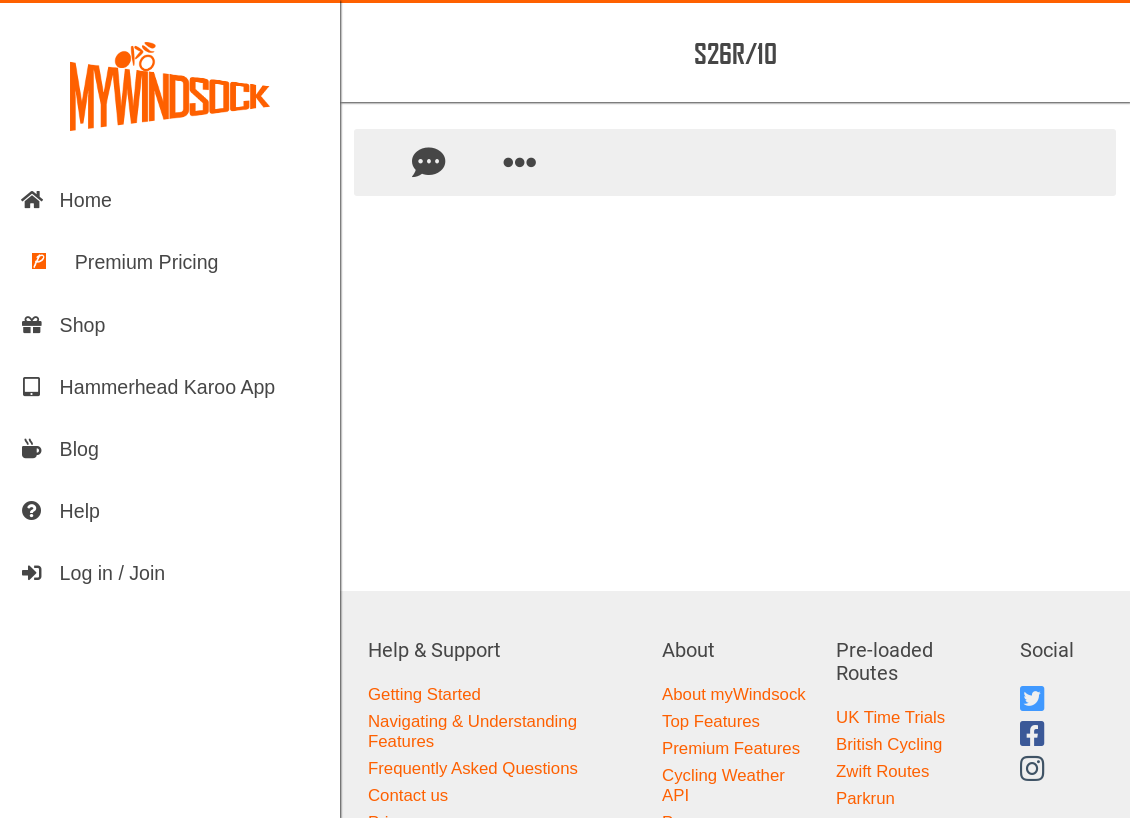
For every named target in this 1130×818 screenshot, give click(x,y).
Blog (59, 449)
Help (60, 511)
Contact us (408, 795)
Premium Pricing (119, 262)
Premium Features (731, 748)
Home (66, 200)
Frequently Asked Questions (473, 768)
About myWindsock (734, 694)
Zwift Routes (882, 771)
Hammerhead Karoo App (148, 387)
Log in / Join (93, 573)
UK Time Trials (890, 717)
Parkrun (865, 798)
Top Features (711, 721)
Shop (63, 325)
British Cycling (889, 744)
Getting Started (424, 694)
